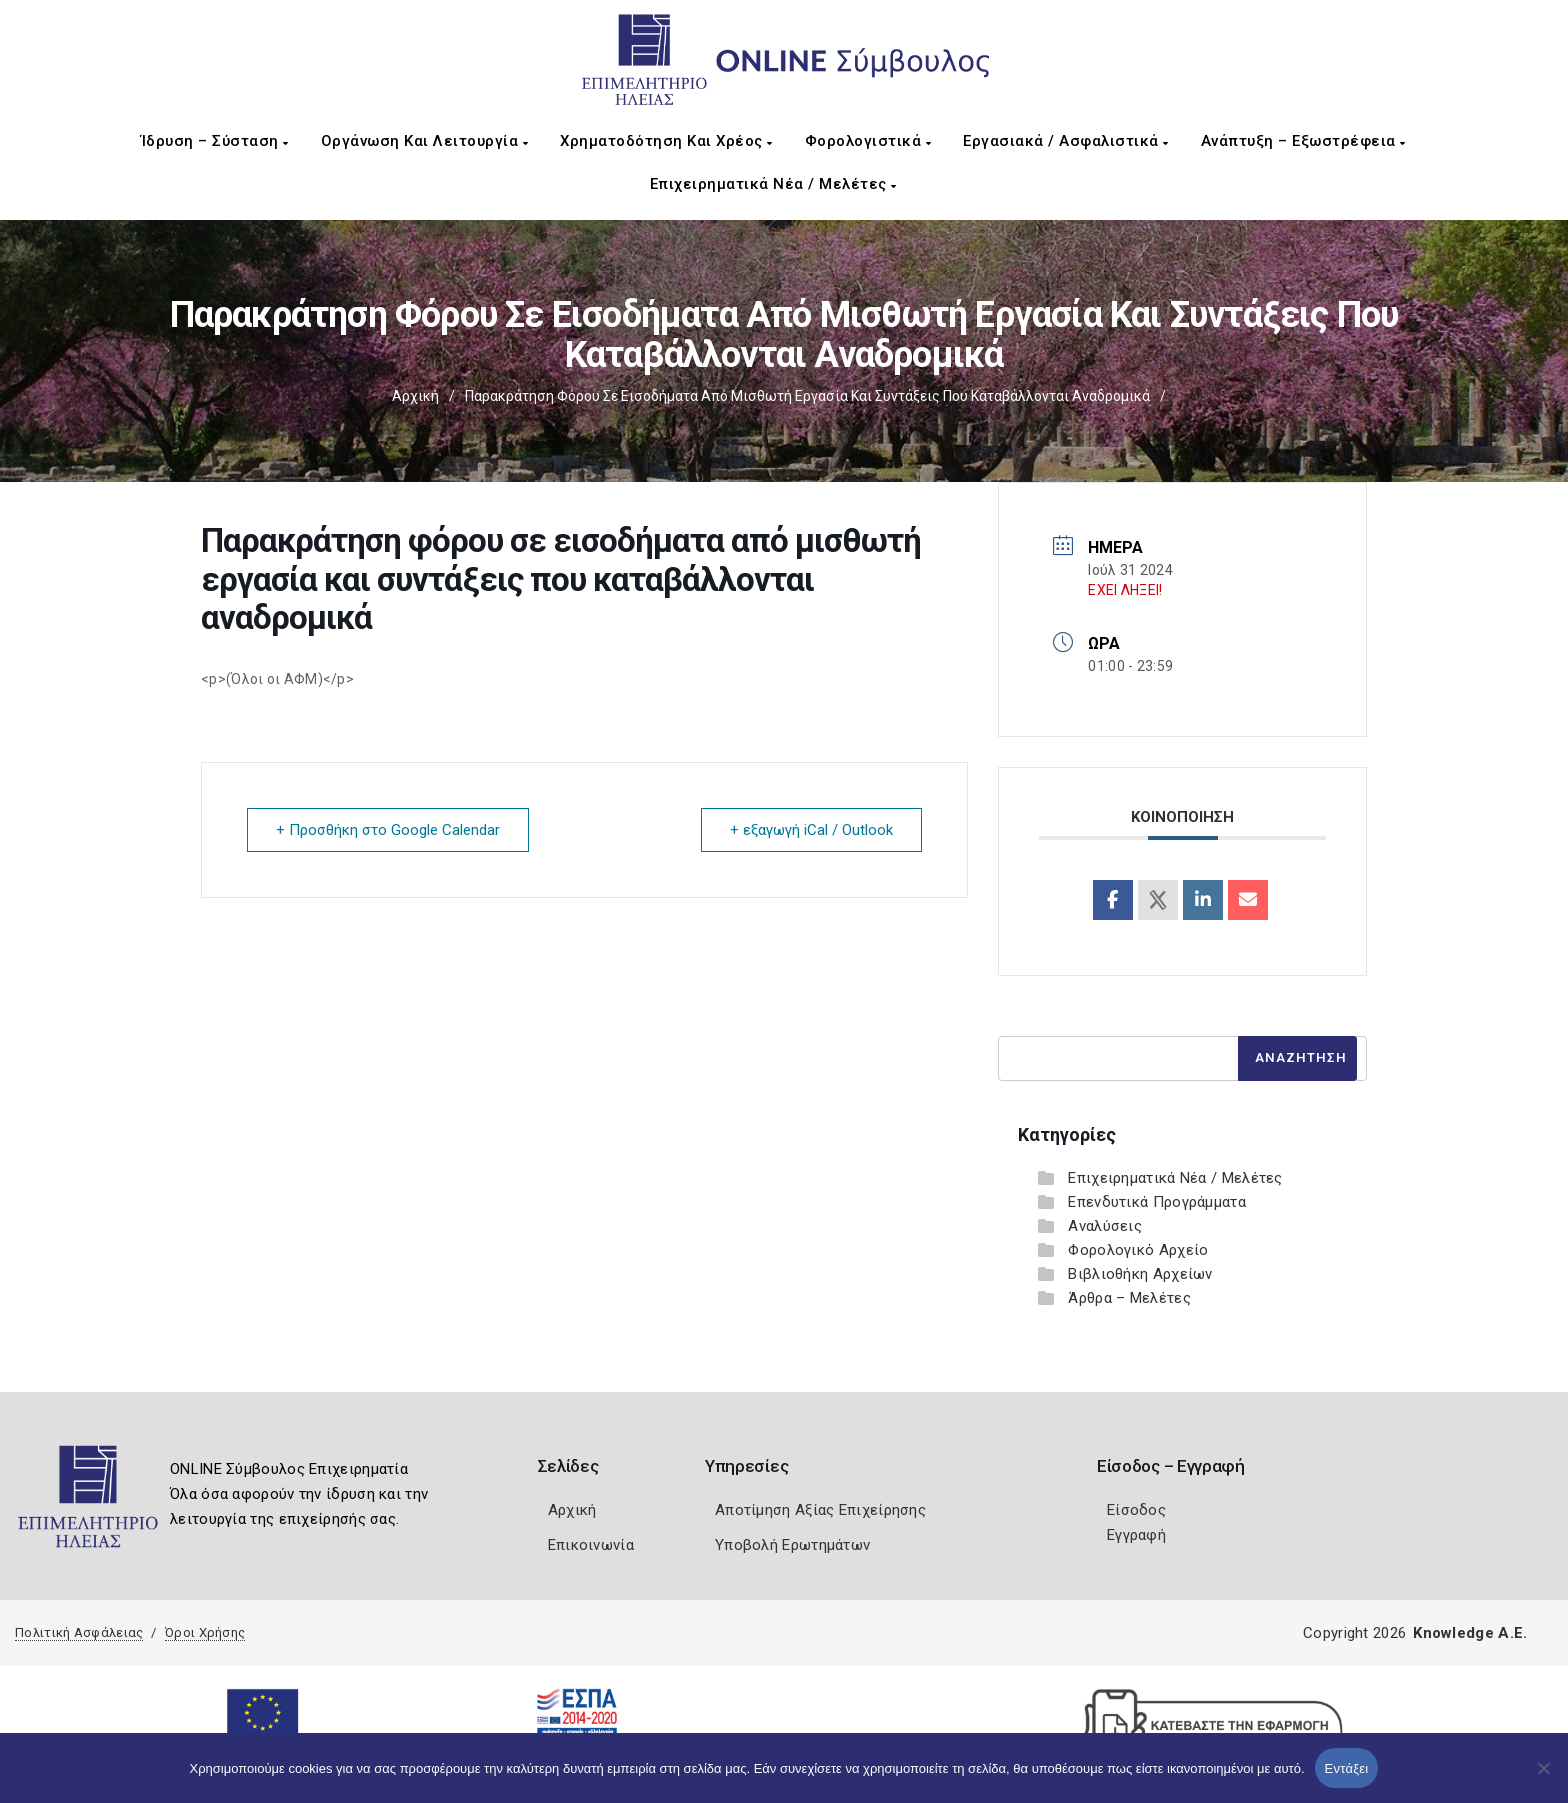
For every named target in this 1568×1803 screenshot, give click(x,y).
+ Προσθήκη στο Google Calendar (388, 830)
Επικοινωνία (591, 1545)
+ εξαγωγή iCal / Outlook (811, 830)
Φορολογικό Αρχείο (1138, 1250)
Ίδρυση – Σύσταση (215, 141)
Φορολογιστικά (868, 141)
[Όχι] (1543, 1778)
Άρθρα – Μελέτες (1129, 1298)
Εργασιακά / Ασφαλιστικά (1066, 141)
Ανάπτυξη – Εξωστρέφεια (1303, 141)
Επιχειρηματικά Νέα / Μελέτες (773, 184)
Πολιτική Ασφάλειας (79, 1632)
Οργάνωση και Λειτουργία (425, 141)
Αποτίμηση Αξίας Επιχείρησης (820, 1510)
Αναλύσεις (1105, 1226)
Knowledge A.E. (1470, 1633)
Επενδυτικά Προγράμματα (1157, 1202)
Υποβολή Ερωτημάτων (792, 1545)
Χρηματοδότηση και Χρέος (666, 141)
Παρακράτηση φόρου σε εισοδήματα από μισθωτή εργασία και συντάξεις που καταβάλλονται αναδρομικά (807, 396)
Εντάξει (1347, 1768)
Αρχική (415, 396)
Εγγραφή (1136, 1535)
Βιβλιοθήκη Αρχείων (1140, 1274)
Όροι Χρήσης (205, 1632)
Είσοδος (1136, 1510)
